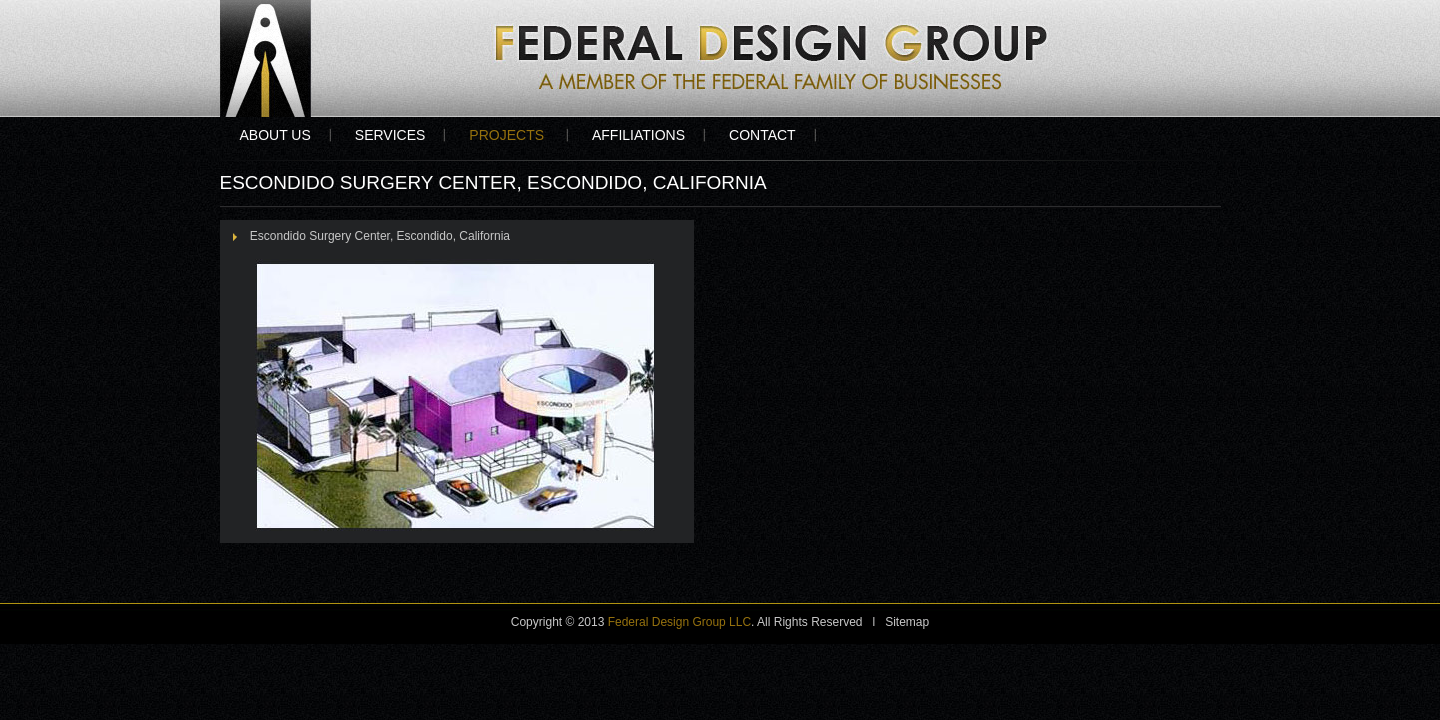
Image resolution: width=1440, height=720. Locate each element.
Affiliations (638, 135)
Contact (762, 135)
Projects (508, 135)
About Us (275, 135)
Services (390, 135)
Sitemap (907, 622)
